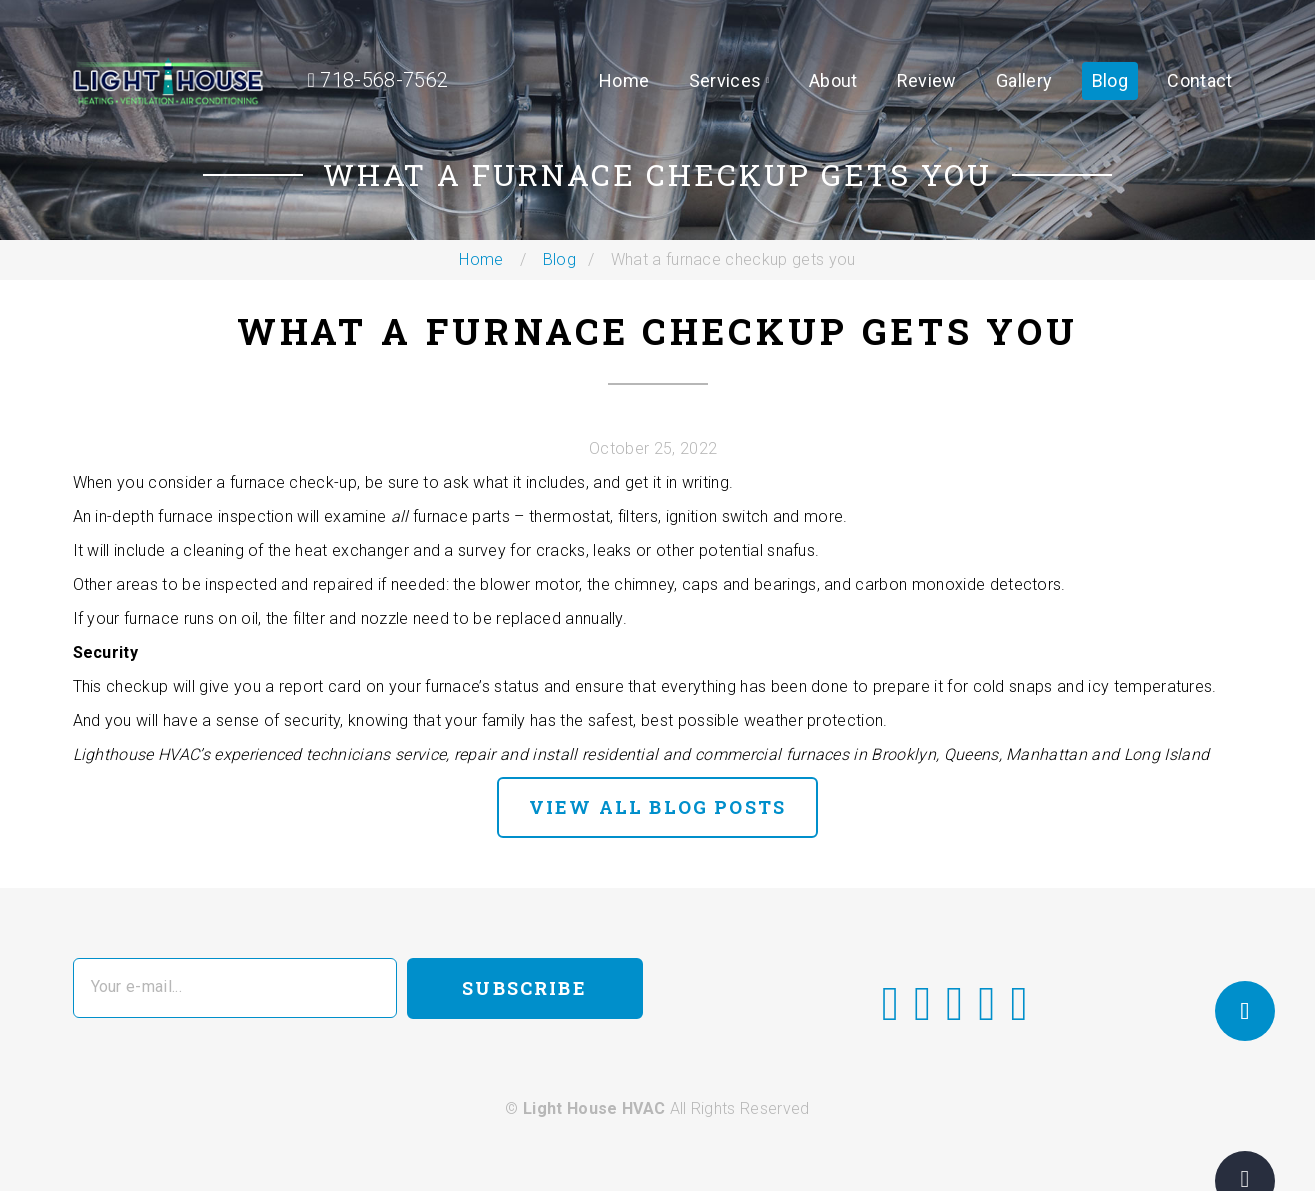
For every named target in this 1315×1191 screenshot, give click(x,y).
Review (927, 80)
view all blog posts (657, 807)
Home (624, 80)
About (833, 80)
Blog (1110, 80)
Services (725, 80)
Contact (1199, 80)
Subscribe (524, 988)
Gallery (1024, 80)
